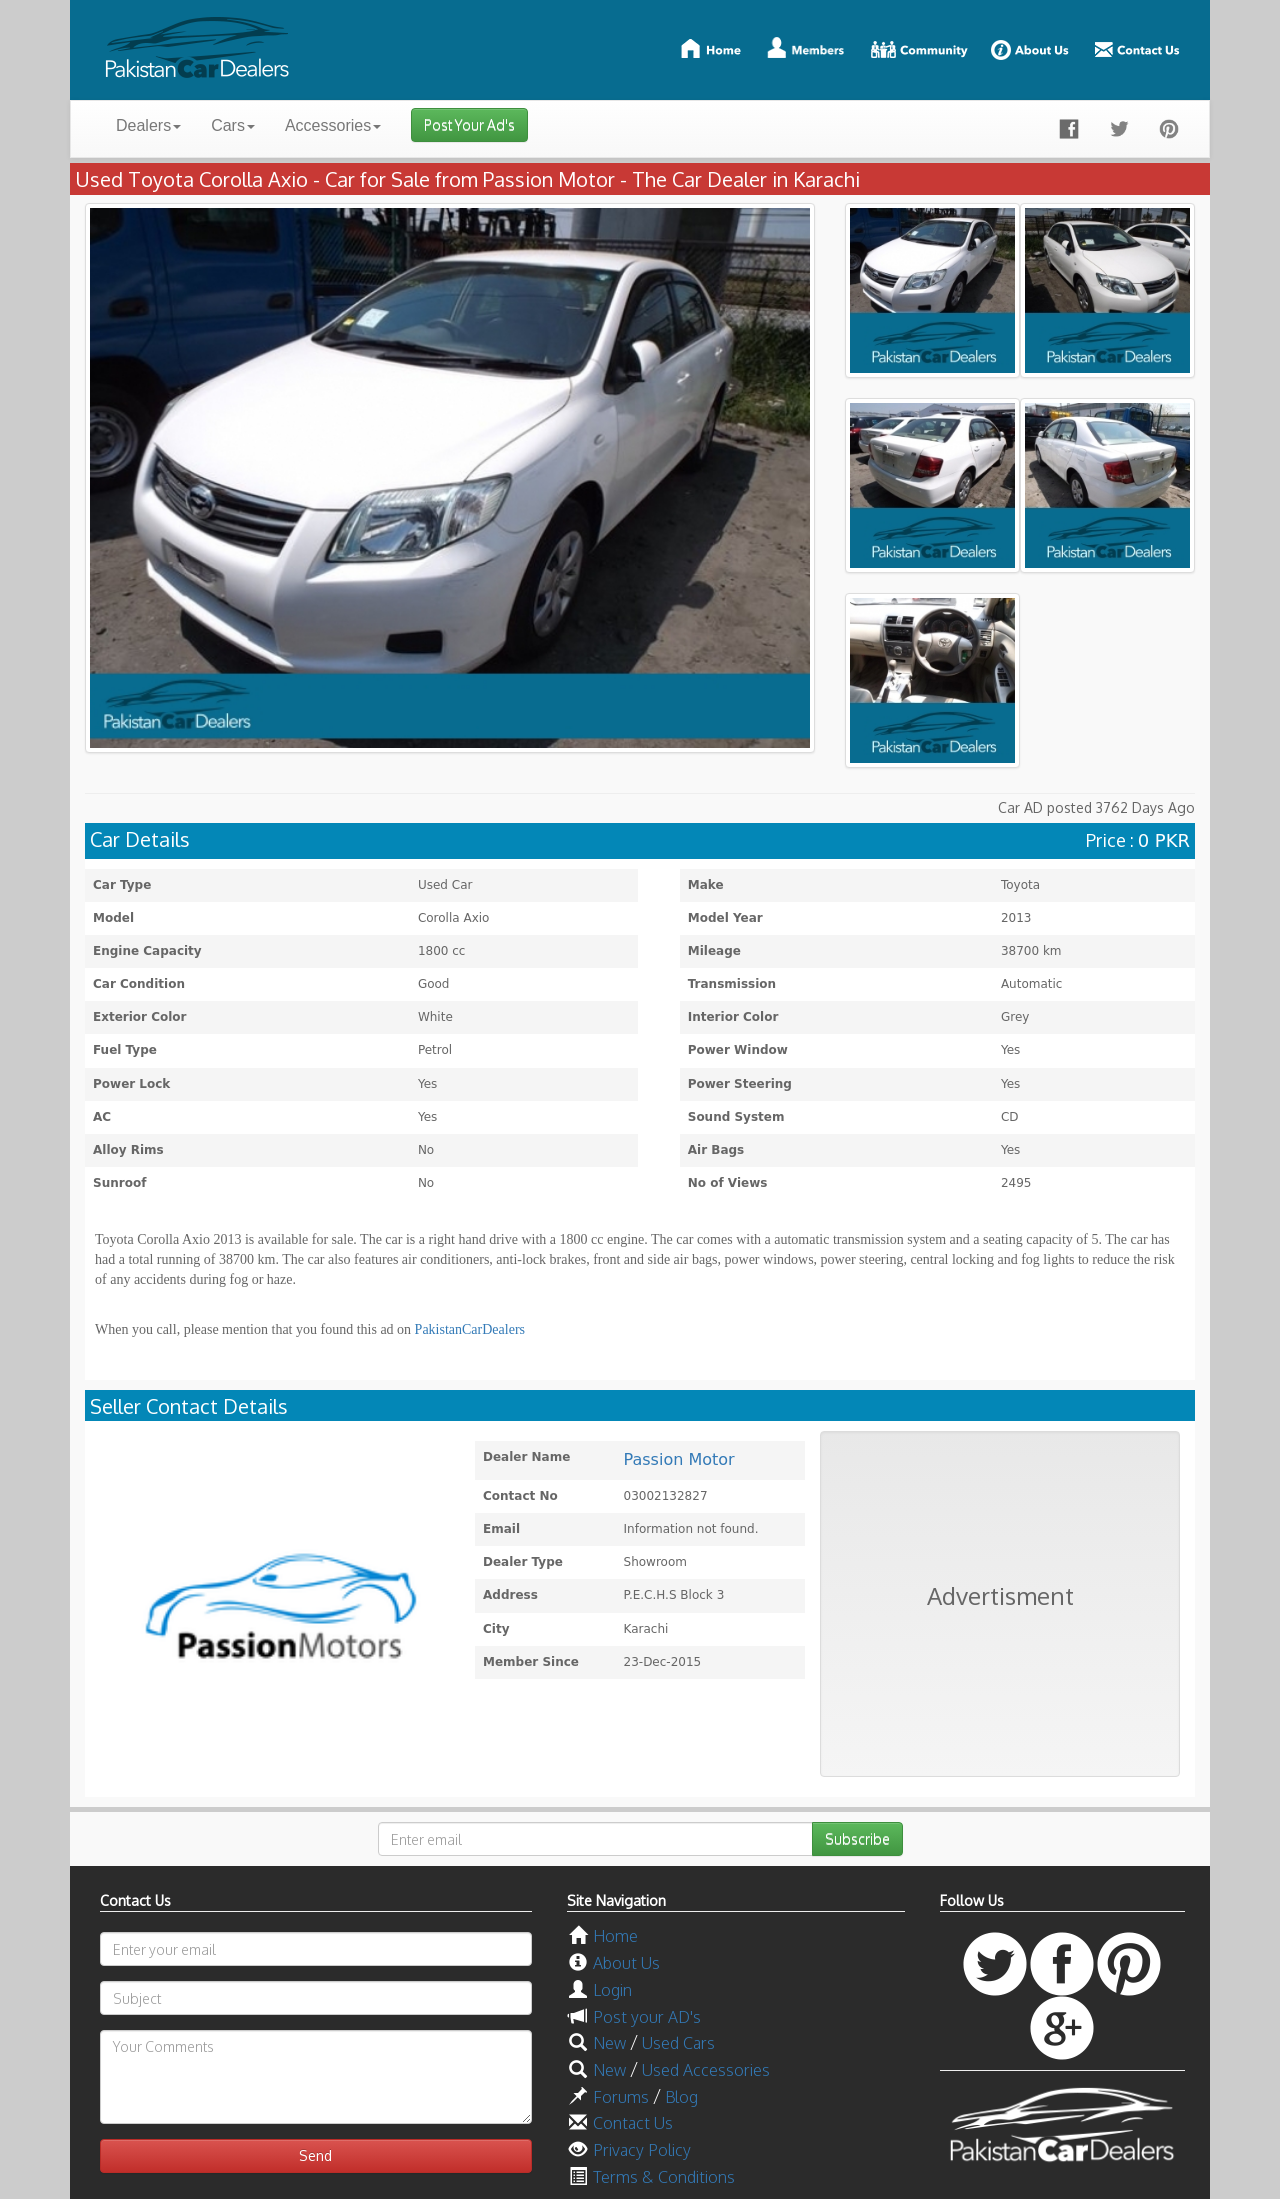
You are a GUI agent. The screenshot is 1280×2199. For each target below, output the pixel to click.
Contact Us (633, 2123)
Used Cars (678, 2043)
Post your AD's (647, 2017)
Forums (621, 2097)
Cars (233, 125)
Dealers (148, 125)
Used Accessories (706, 2070)
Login (612, 1990)
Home (615, 1936)
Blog (681, 2097)
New (609, 2043)
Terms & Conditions (664, 2177)
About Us (626, 1963)
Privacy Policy (642, 2150)
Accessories (333, 125)
